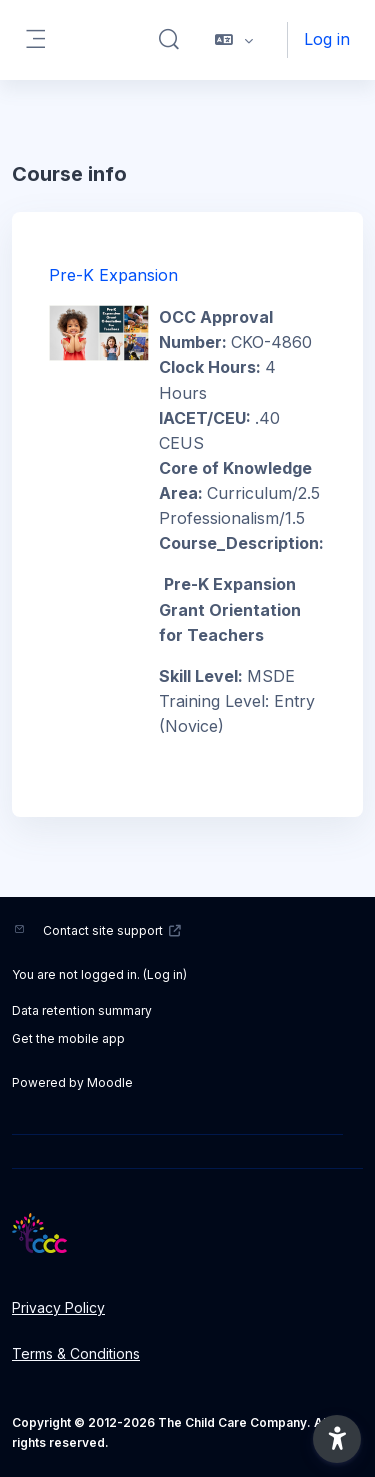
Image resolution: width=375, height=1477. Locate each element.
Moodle (110, 1082)
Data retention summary (82, 1010)
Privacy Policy (58, 1307)
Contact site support (112, 930)
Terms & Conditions (76, 1353)
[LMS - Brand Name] (187, 1233)
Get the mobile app (68, 1038)
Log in (327, 39)
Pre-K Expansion (113, 275)
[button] (169, 40)
